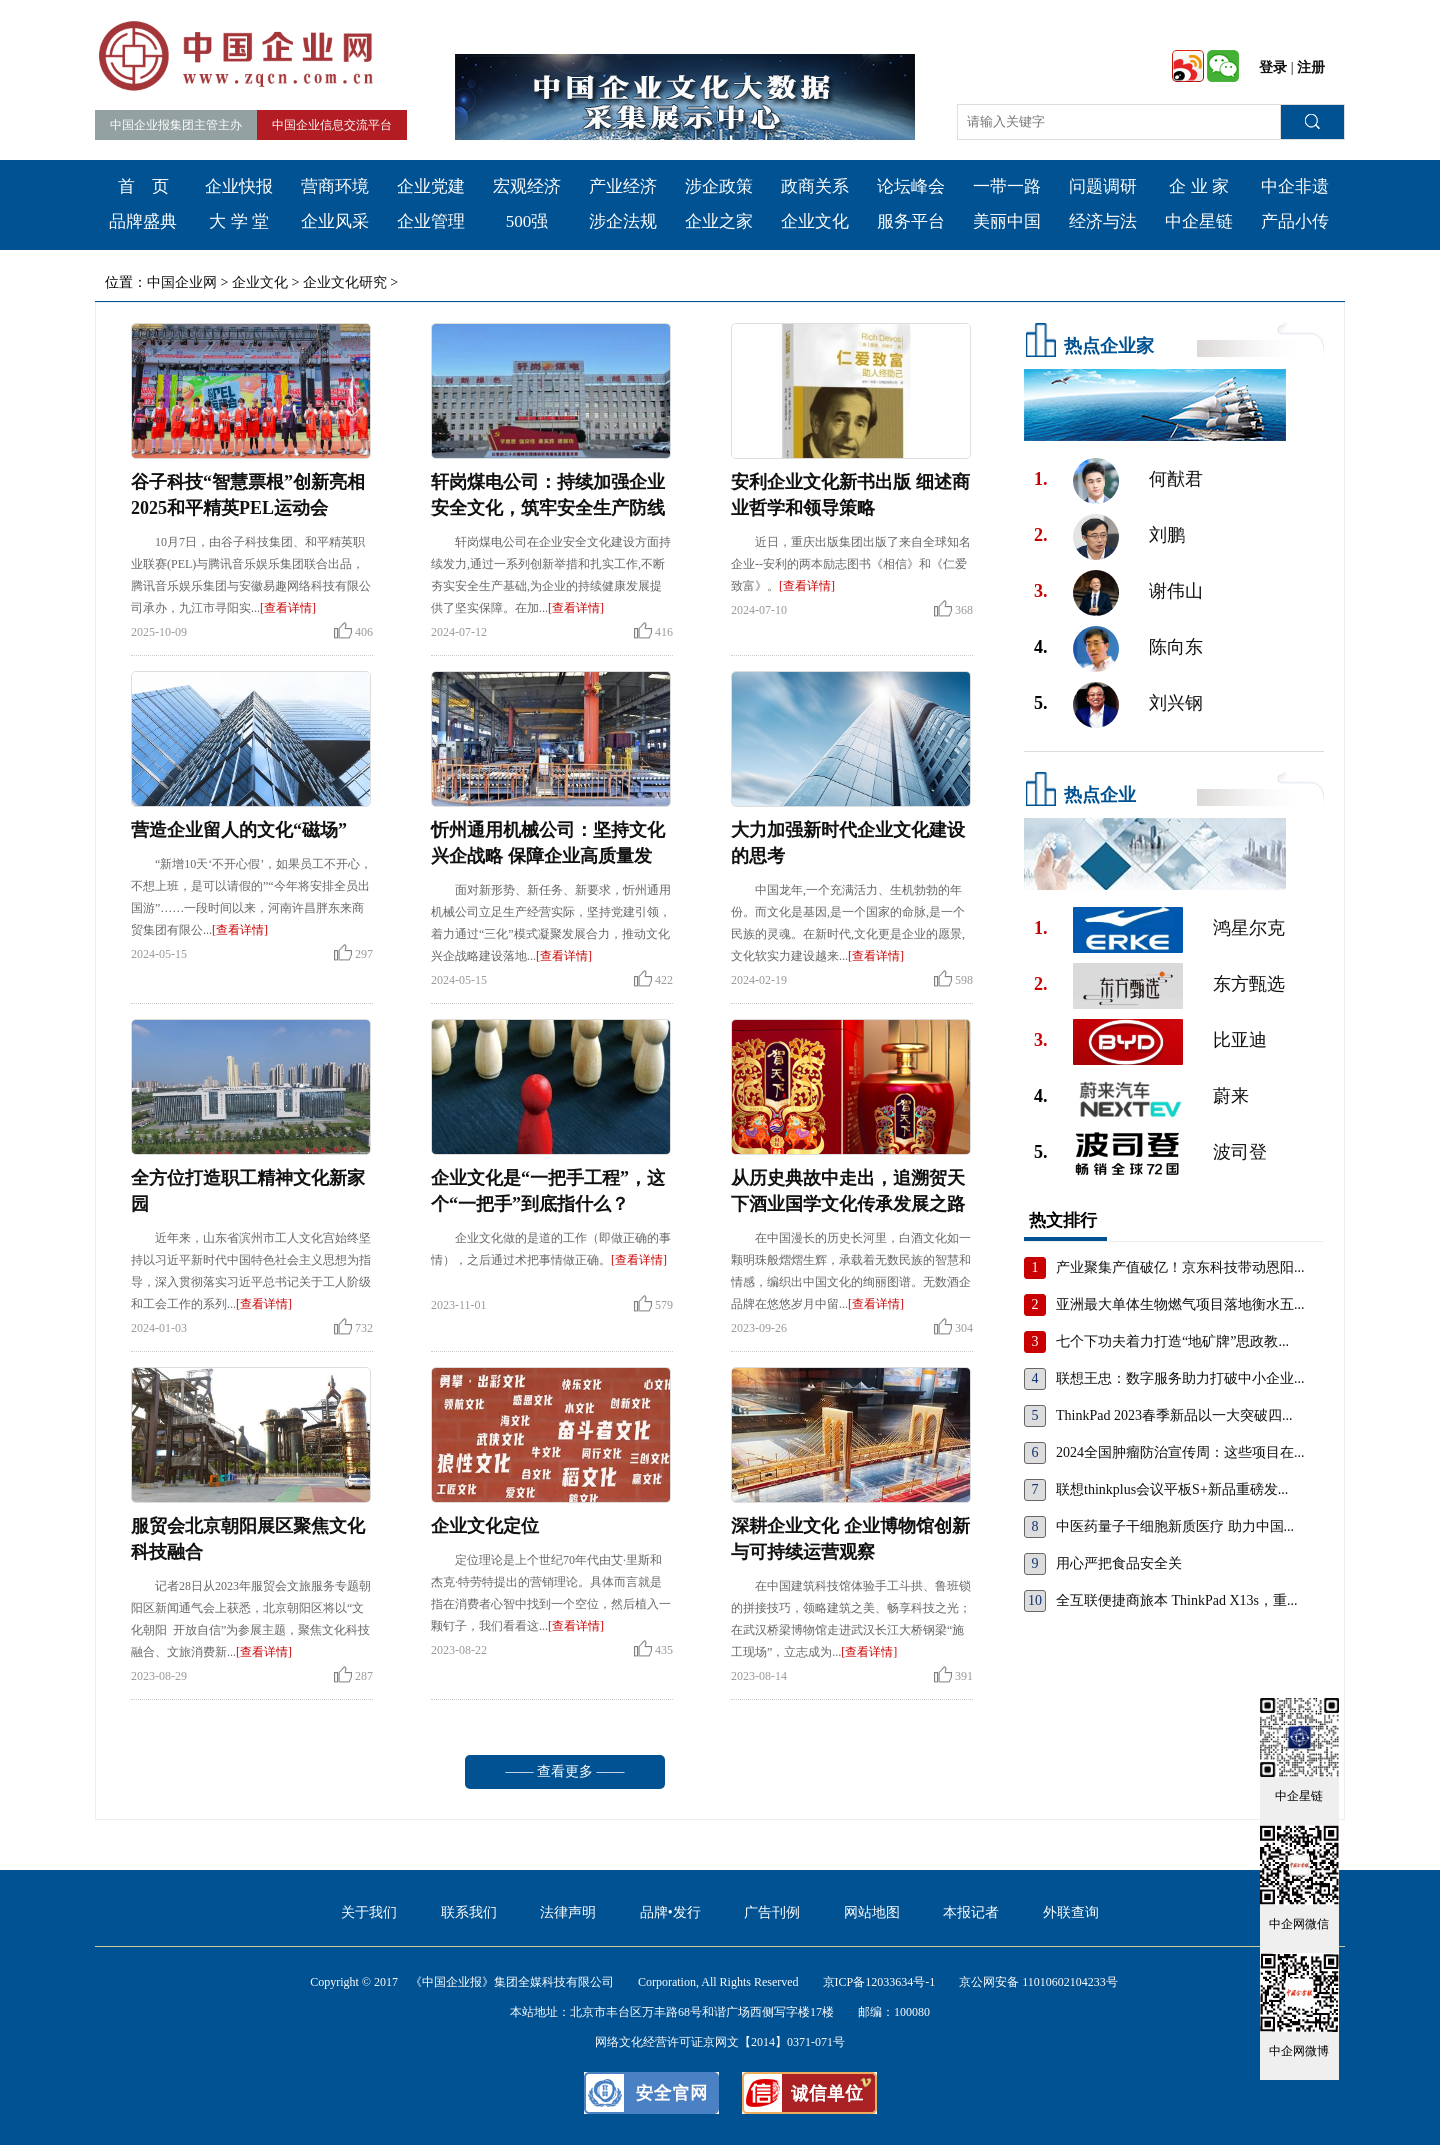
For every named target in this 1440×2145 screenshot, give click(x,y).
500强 (527, 221)
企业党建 (431, 186)
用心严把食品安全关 (1119, 1563)
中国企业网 (182, 282)
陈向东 (1176, 647)
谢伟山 (1176, 591)
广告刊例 (772, 1912)
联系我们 (469, 1912)
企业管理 (431, 221)
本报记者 (971, 1912)
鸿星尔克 (1249, 928)
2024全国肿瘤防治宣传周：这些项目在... (1180, 1452)
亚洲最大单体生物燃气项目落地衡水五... (1180, 1304)
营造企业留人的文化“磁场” (239, 830)
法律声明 (568, 1912)
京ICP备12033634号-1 (879, 1982)
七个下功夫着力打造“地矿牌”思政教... (1172, 1341)
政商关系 (815, 186)
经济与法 (1103, 221)
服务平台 (911, 221)
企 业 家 (1199, 186)
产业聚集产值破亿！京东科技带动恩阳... (1180, 1267)
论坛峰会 (911, 186)
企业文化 (815, 221)
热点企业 (1100, 795)
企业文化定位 (485, 1526)
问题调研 (1103, 186)
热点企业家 (1109, 346)
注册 (1311, 67)
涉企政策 (719, 186)
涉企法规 (623, 221)
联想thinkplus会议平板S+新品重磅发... (1172, 1489)
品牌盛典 (143, 221)
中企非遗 (1295, 186)
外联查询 (1071, 1912)
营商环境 (335, 186)
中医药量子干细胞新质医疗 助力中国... (1175, 1526)
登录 (1273, 67)
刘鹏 (1167, 535)
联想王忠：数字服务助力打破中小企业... (1180, 1378)
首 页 (143, 186)
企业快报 (239, 186)
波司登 (1240, 1152)
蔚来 (1231, 1096)
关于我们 (369, 1912)
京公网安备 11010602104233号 (1038, 1982)
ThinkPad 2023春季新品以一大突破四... (1174, 1415)
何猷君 (1176, 479)
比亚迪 (1240, 1040)
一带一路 (1007, 186)
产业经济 (623, 186)
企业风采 (335, 221)
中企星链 (1199, 221)
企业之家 (719, 221)
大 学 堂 (239, 221)
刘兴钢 (1176, 703)
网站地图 (872, 1912)
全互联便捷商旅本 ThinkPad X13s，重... (1177, 1600)
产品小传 (1295, 221)
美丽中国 (1007, 221)
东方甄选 (1249, 984)
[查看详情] (288, 608)
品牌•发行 (670, 1912)
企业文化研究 (345, 282)
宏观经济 (527, 186)
